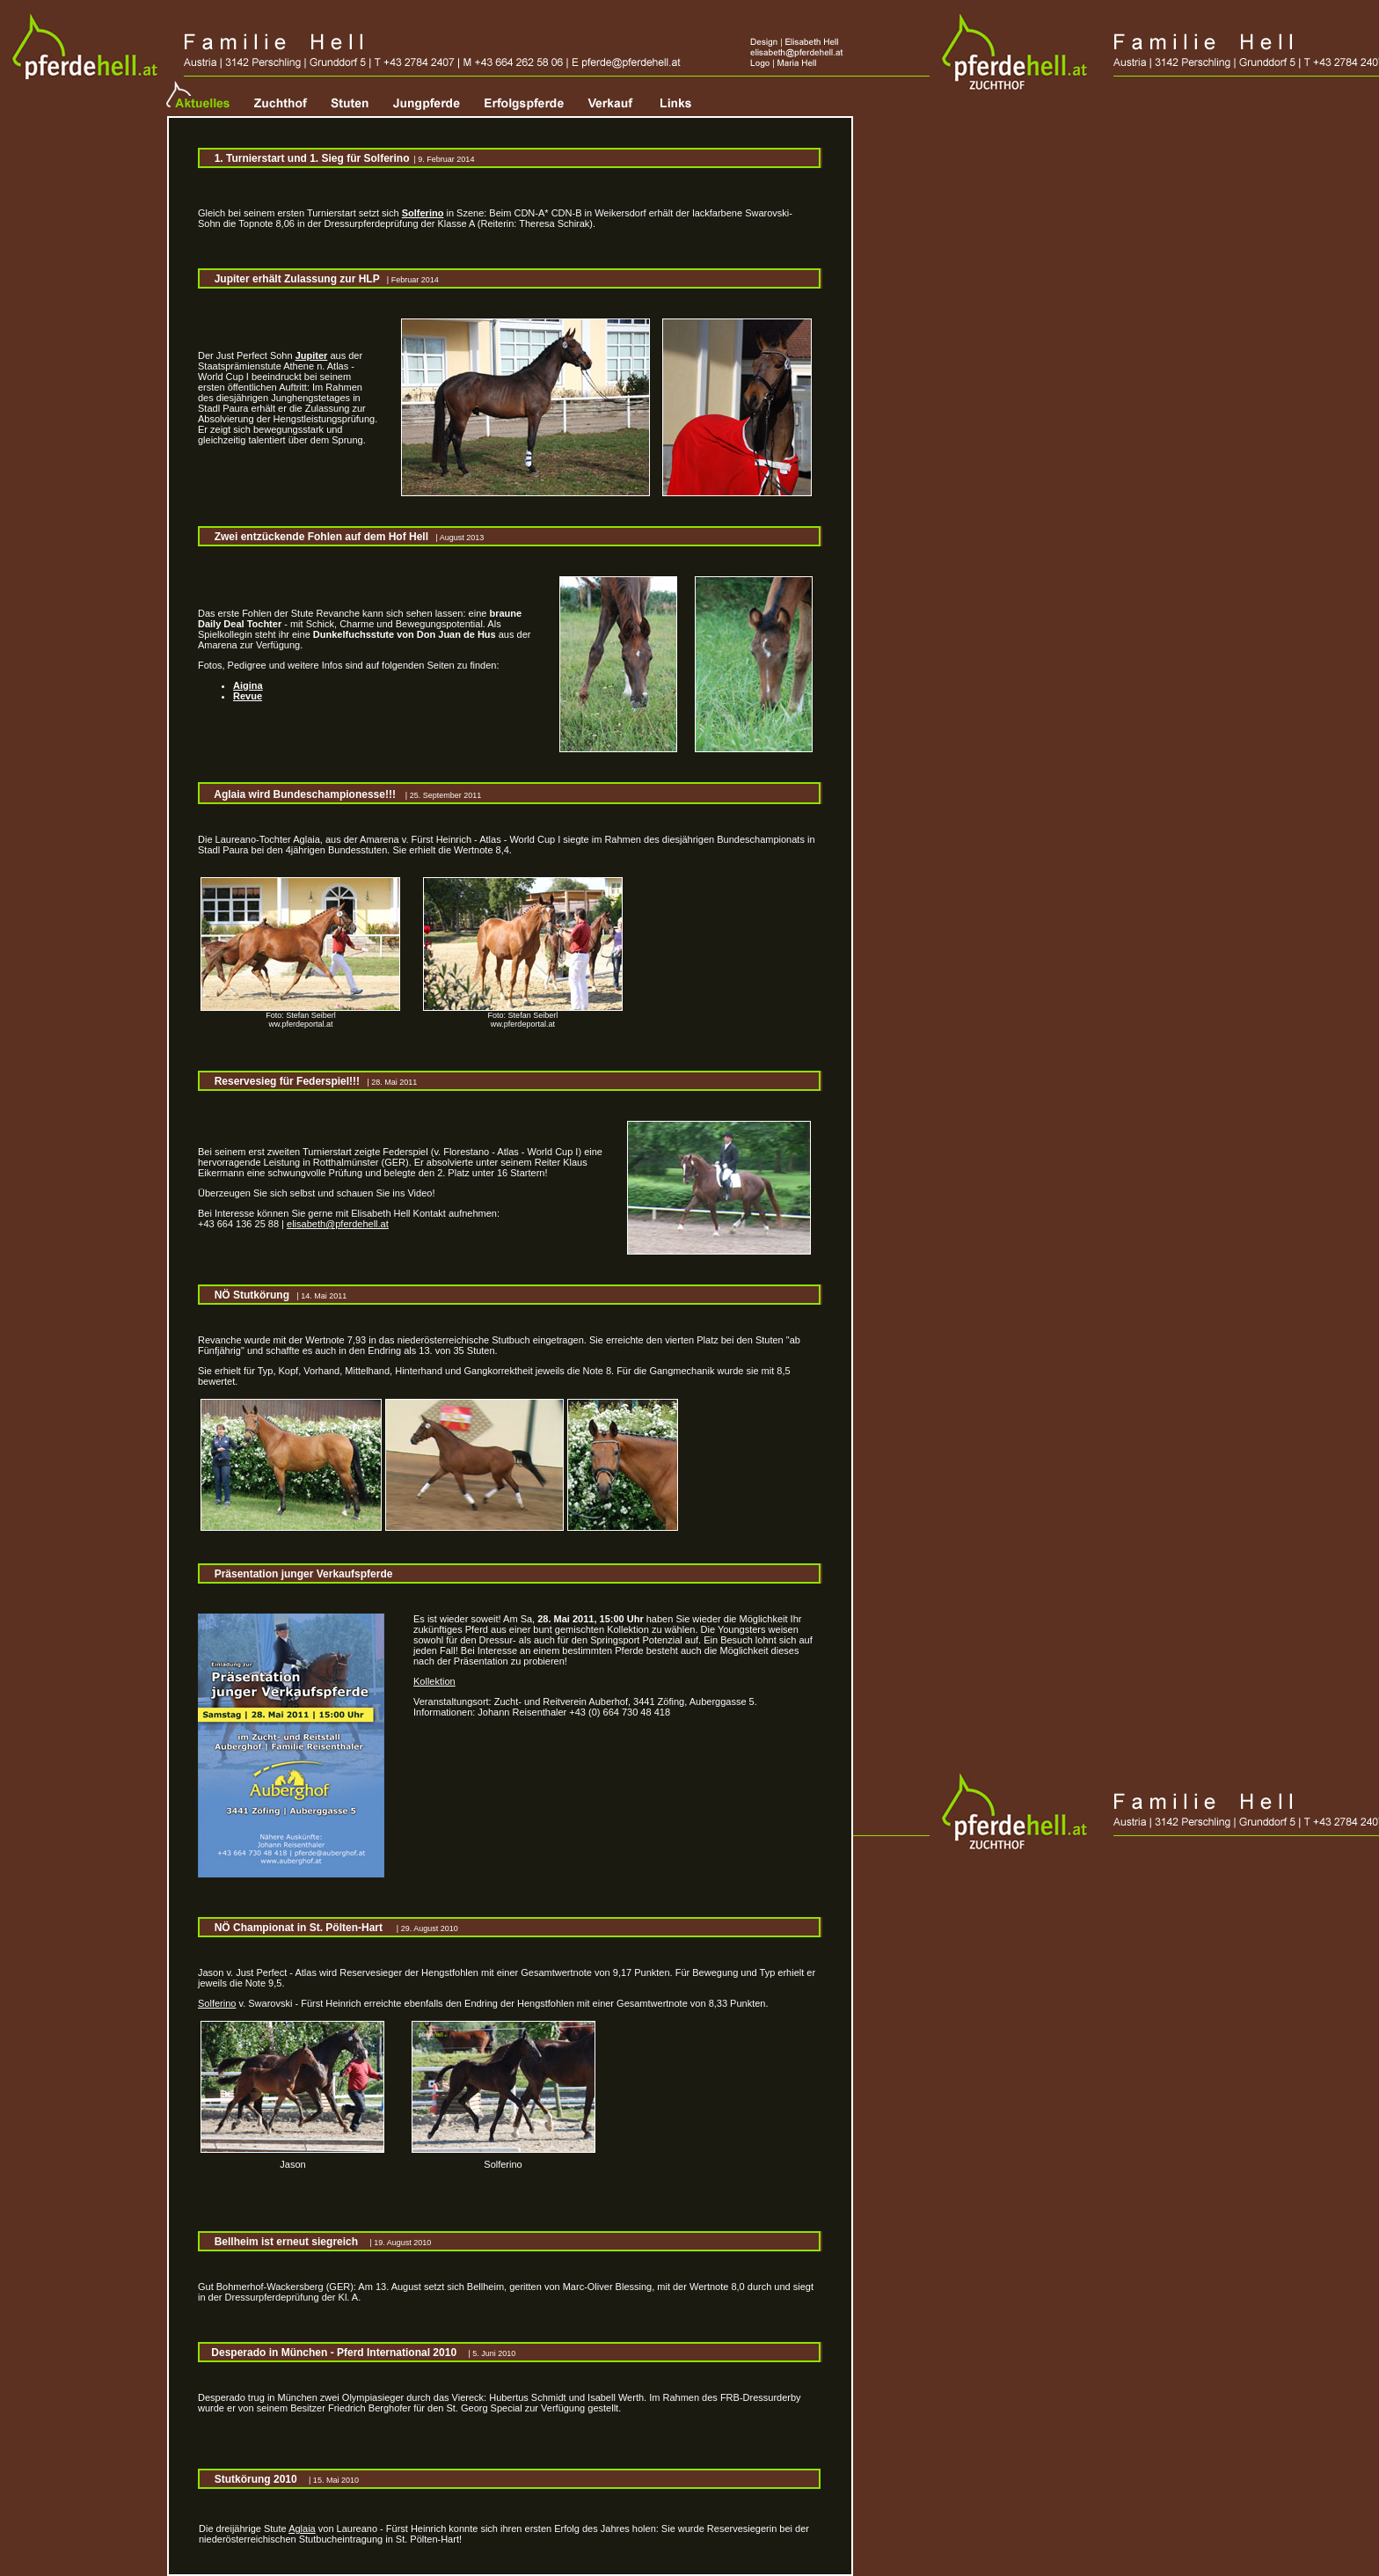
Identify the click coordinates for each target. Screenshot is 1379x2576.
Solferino (217, 2003)
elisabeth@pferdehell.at (338, 1223)
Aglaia (302, 2528)
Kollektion (434, 1681)
